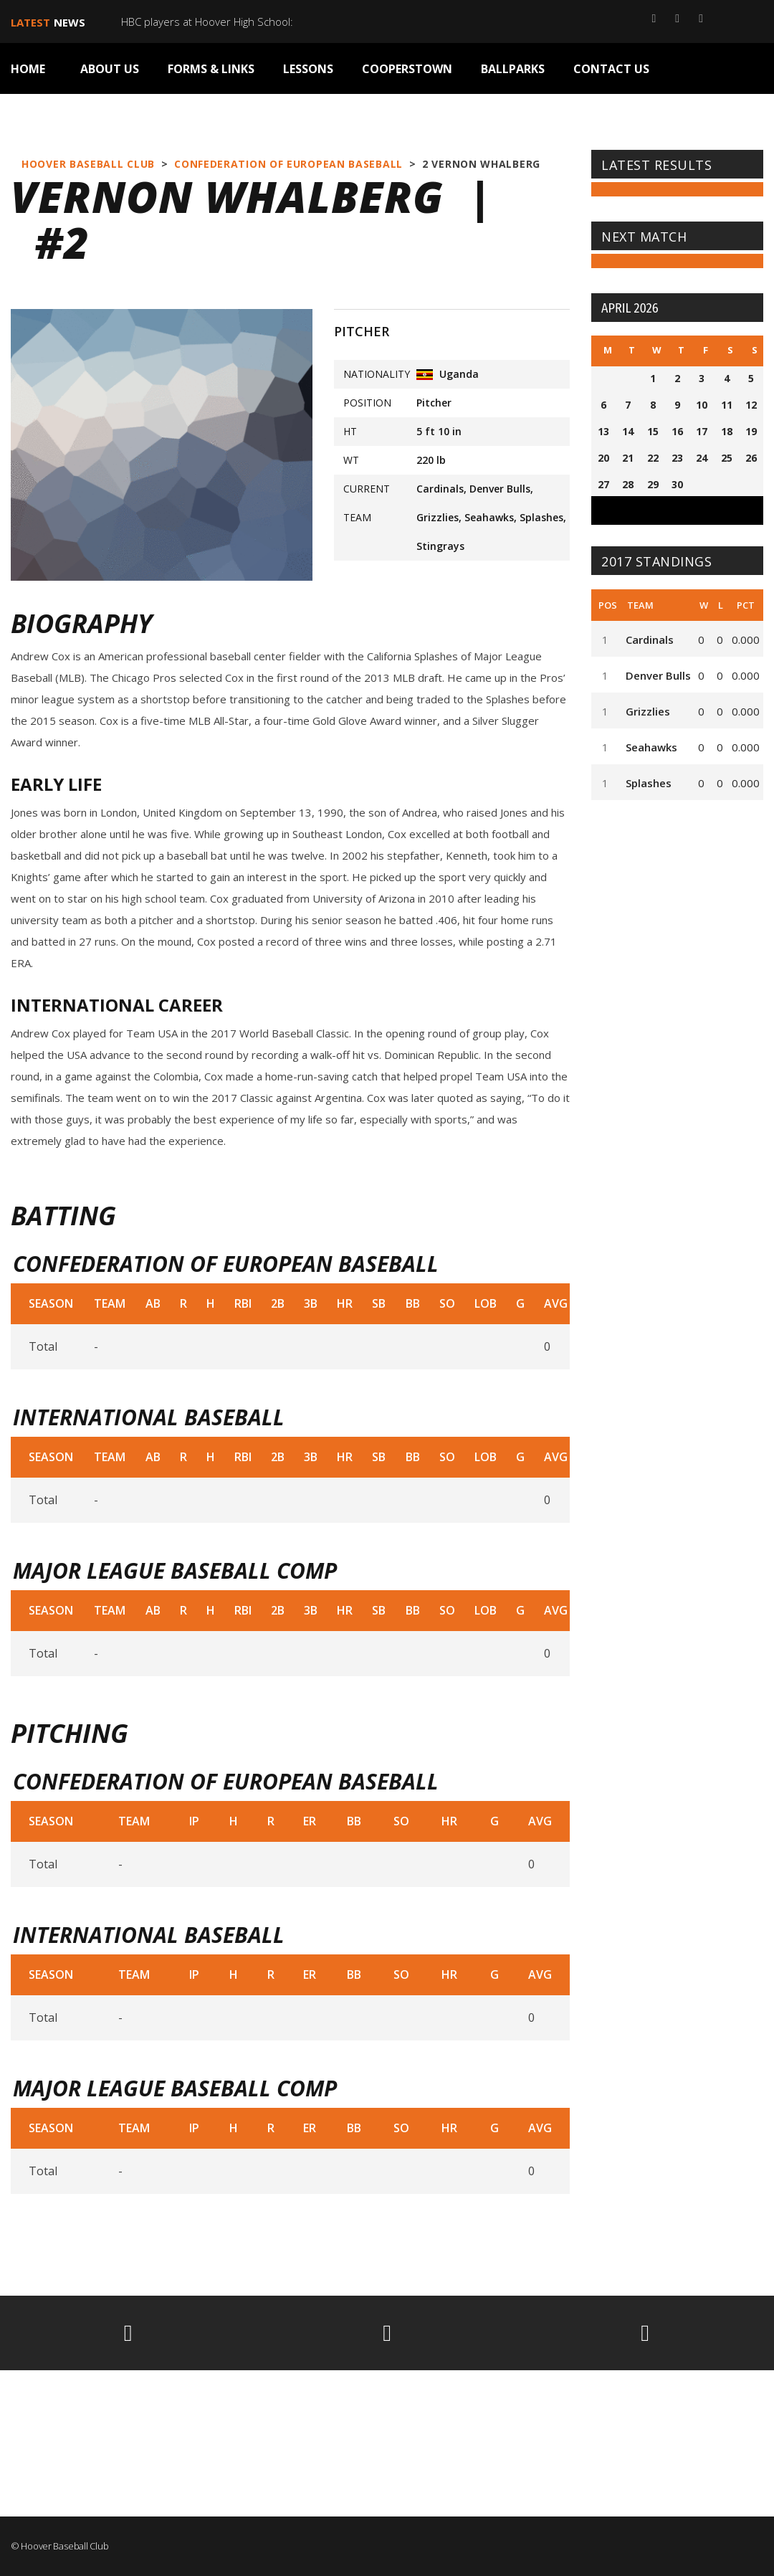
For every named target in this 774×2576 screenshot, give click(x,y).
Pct (746, 605)
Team (640, 605)
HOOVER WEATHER (387, 2423)
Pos (607, 605)
